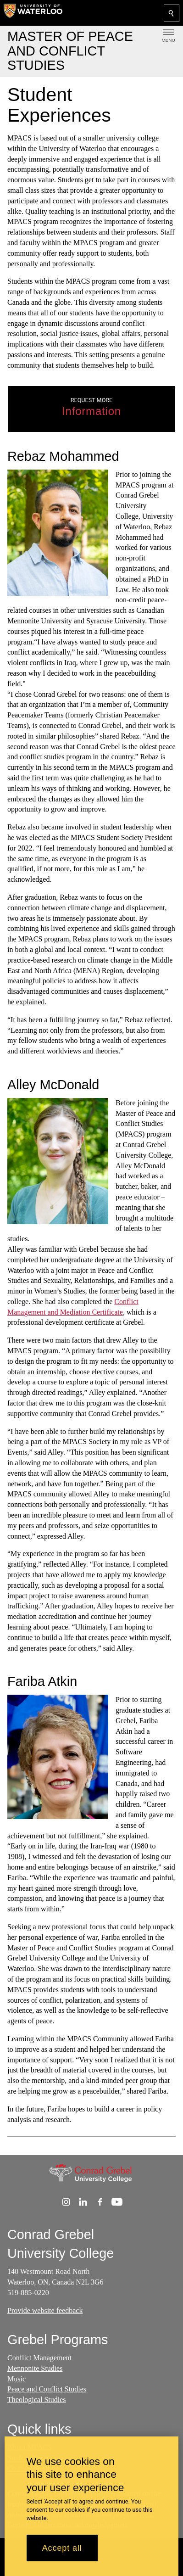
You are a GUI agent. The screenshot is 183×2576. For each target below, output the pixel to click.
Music (16, 2379)
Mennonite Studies (34, 2368)
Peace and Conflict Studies (46, 2389)
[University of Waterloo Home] (33, 13)
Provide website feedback (45, 2310)
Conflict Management (39, 2358)
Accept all (62, 2548)
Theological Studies (36, 2399)
